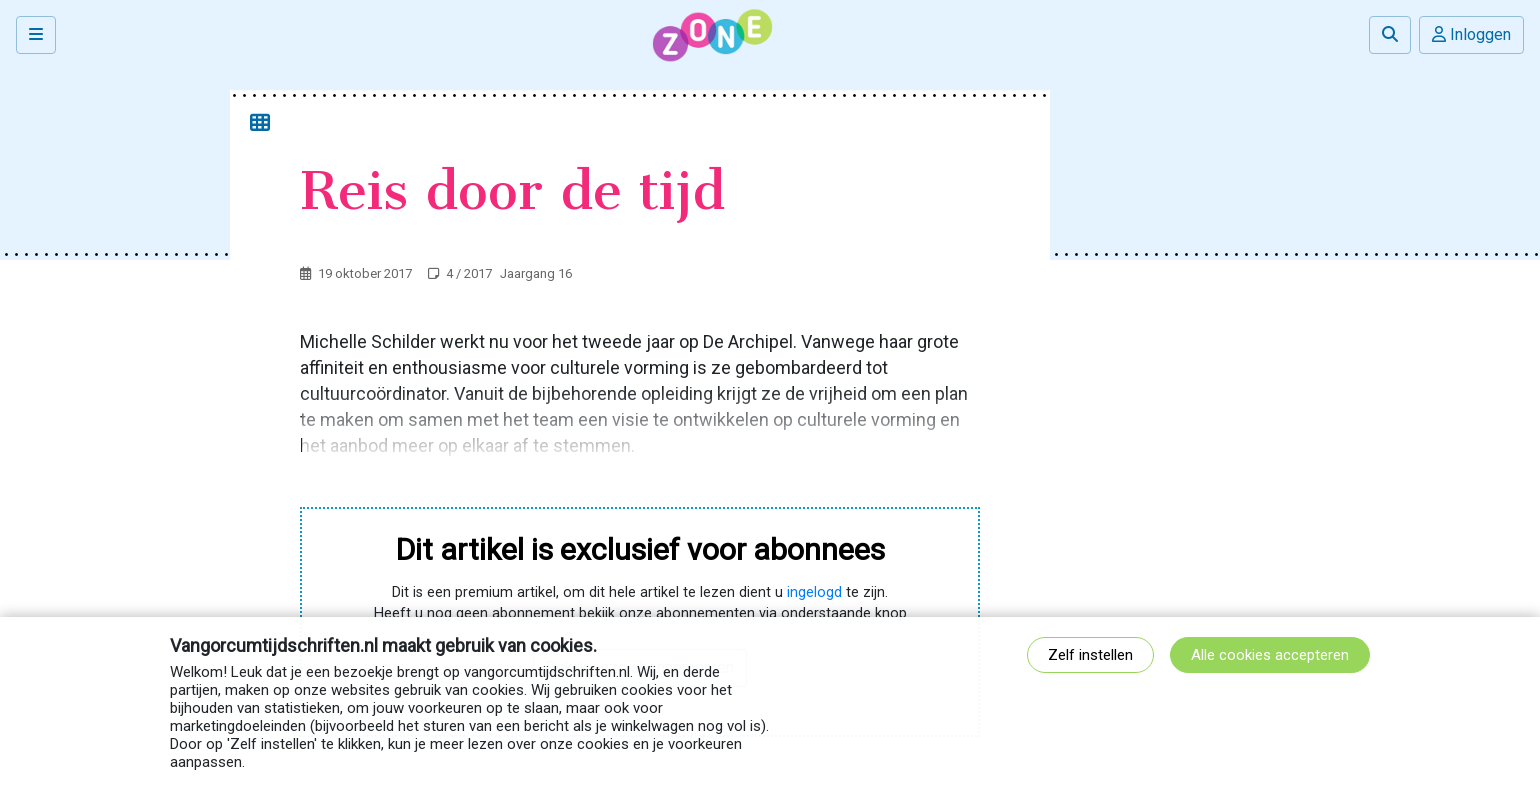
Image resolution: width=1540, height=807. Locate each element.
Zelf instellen (1090, 655)
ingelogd (814, 592)
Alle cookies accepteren (1270, 655)
